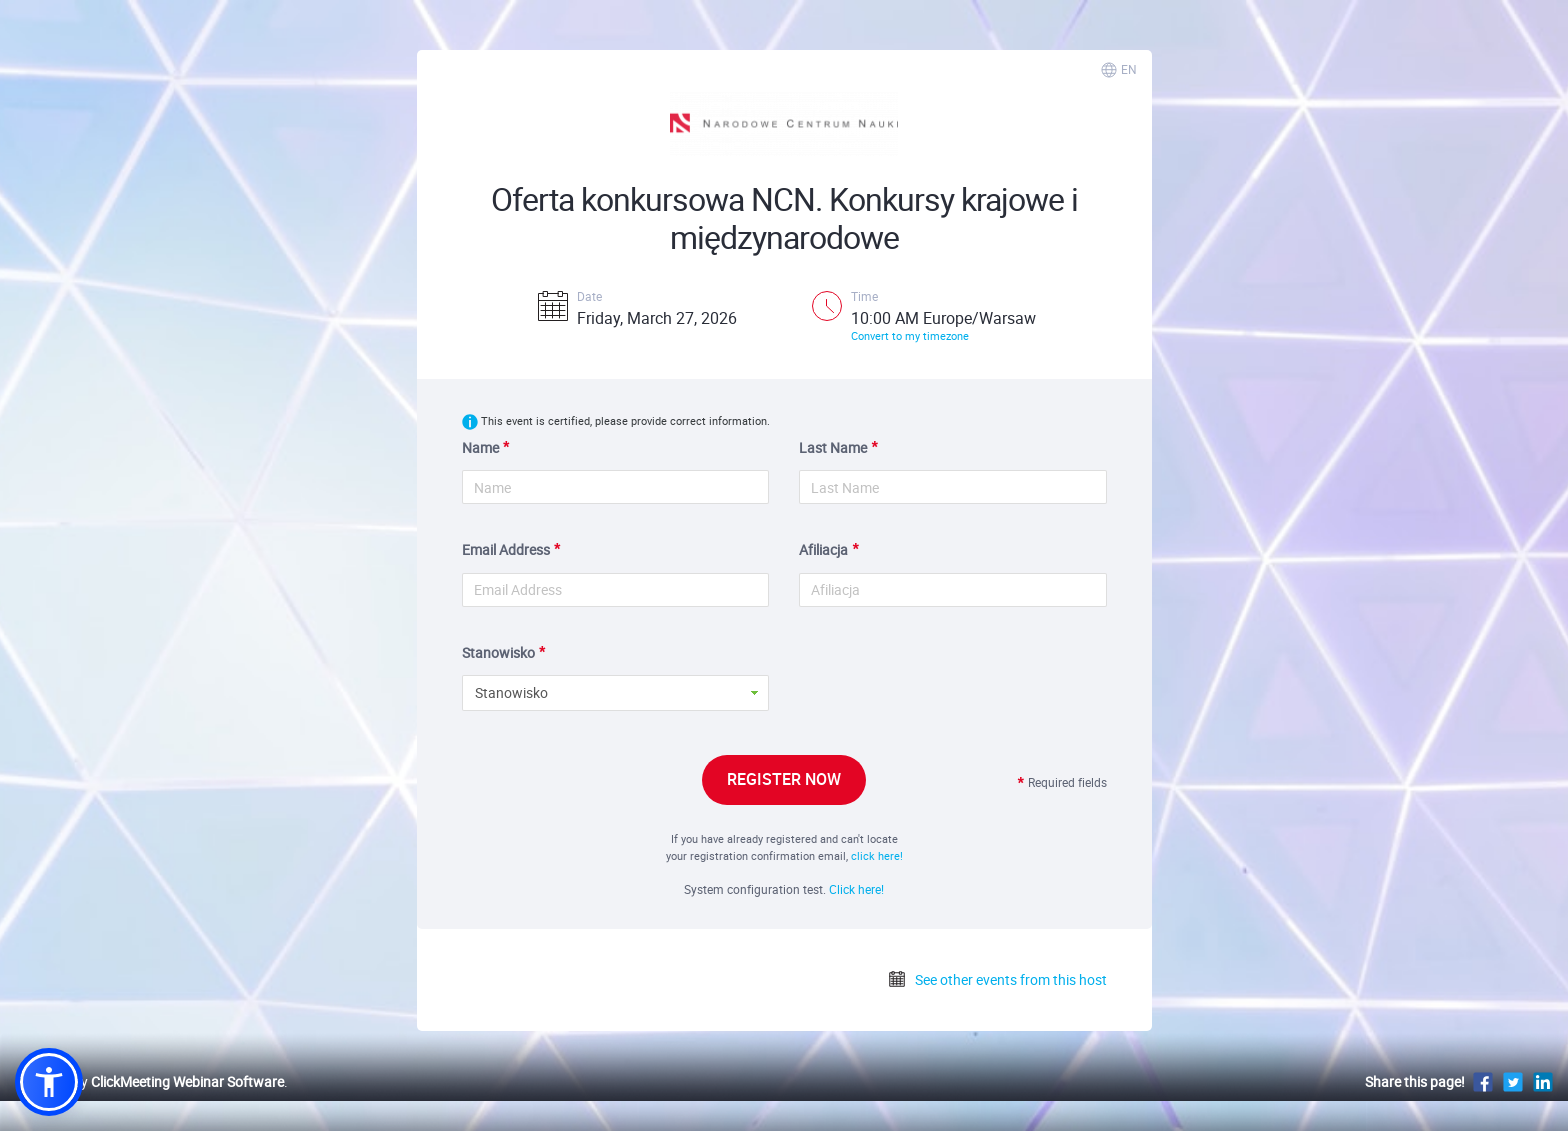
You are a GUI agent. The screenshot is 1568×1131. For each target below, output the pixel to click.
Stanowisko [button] (511, 692)
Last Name (833, 447)
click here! (877, 855)
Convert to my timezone (910, 335)
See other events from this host (997, 979)
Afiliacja (823, 549)
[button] (49, 1082)
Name (480, 447)
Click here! (856, 889)
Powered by (149, 1081)
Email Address (506, 549)
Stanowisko (498, 652)
